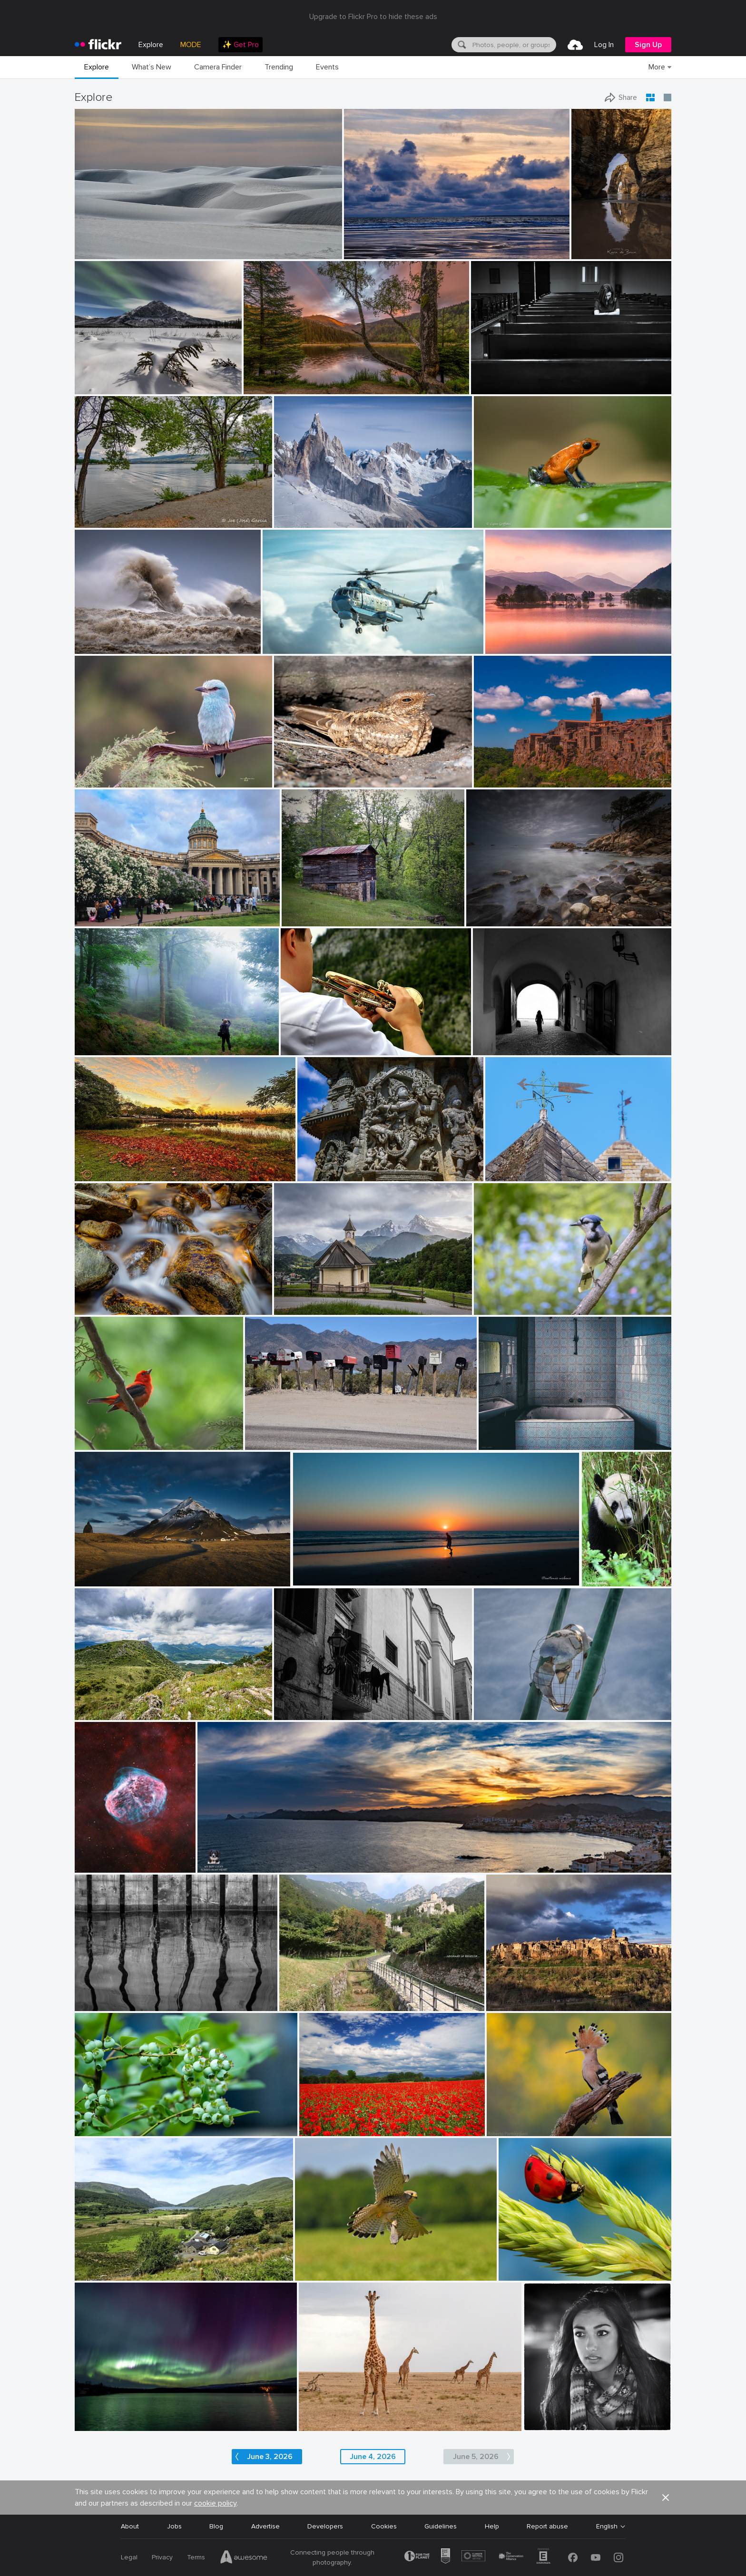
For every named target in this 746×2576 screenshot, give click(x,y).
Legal (129, 2557)
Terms (196, 2557)
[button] (665, 2497)
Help (492, 2526)
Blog (216, 2526)
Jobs (174, 2526)
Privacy (162, 2557)
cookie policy (215, 2503)
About (130, 2526)
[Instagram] (618, 2557)
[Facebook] (573, 2557)
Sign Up (648, 44)
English (607, 2526)
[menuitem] (240, 44)
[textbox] (513, 44)
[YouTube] (595, 2557)
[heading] (98, 44)
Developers (325, 2526)
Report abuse (547, 2526)
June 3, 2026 (270, 2456)
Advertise (265, 2526)
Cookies (384, 2526)
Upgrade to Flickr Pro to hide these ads (373, 16)
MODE (190, 44)
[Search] (461, 44)
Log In (604, 44)
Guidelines (440, 2526)
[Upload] (575, 44)
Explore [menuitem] (150, 44)
